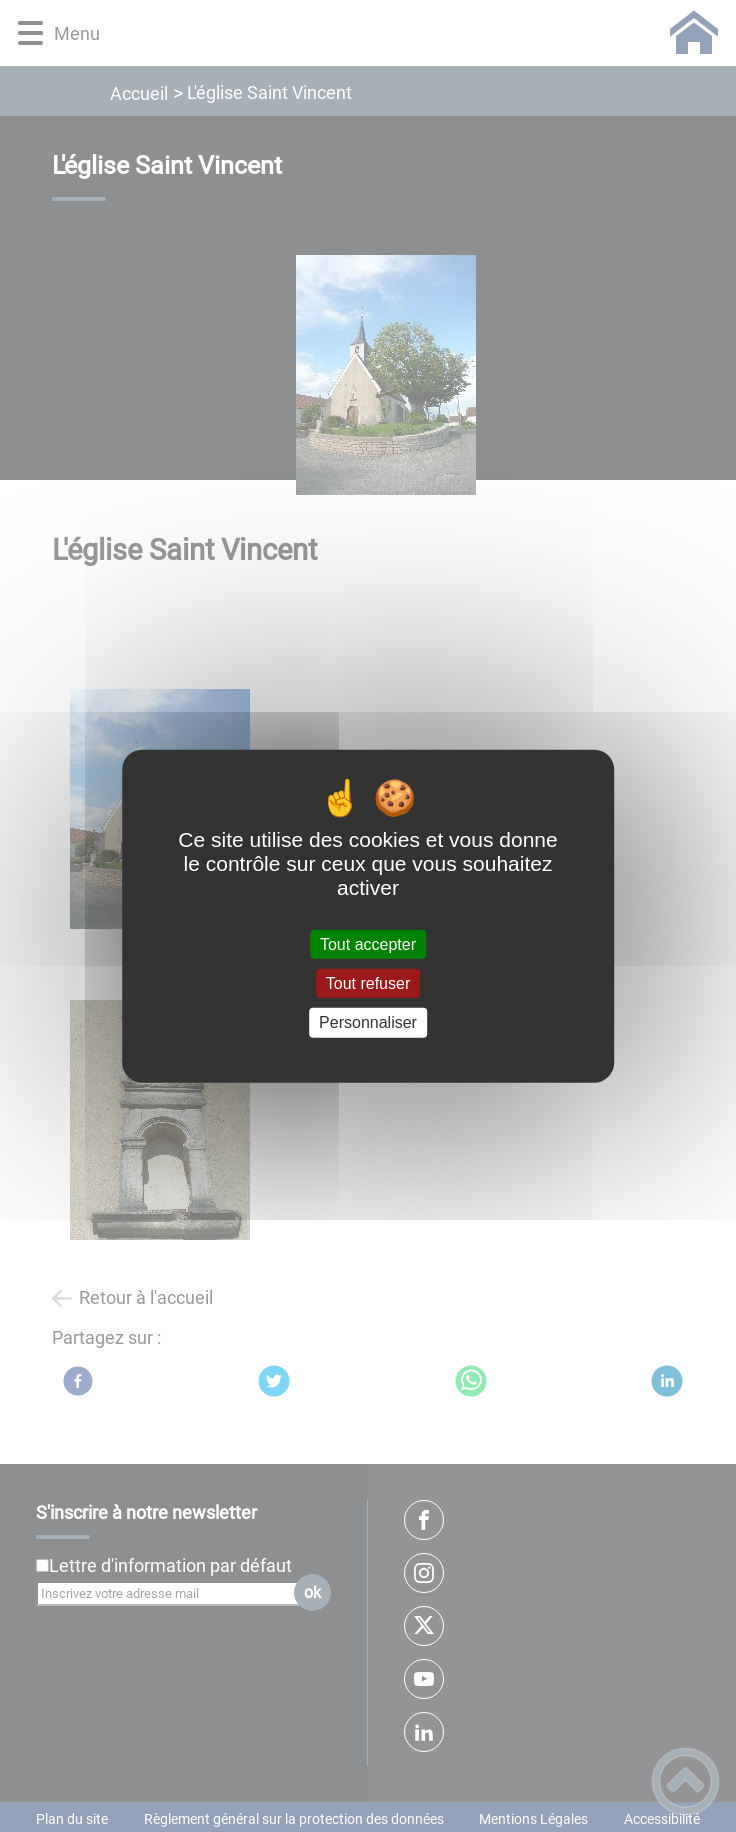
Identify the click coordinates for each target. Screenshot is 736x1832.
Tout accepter (368, 944)
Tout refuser (368, 983)
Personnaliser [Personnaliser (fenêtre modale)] (368, 1022)
